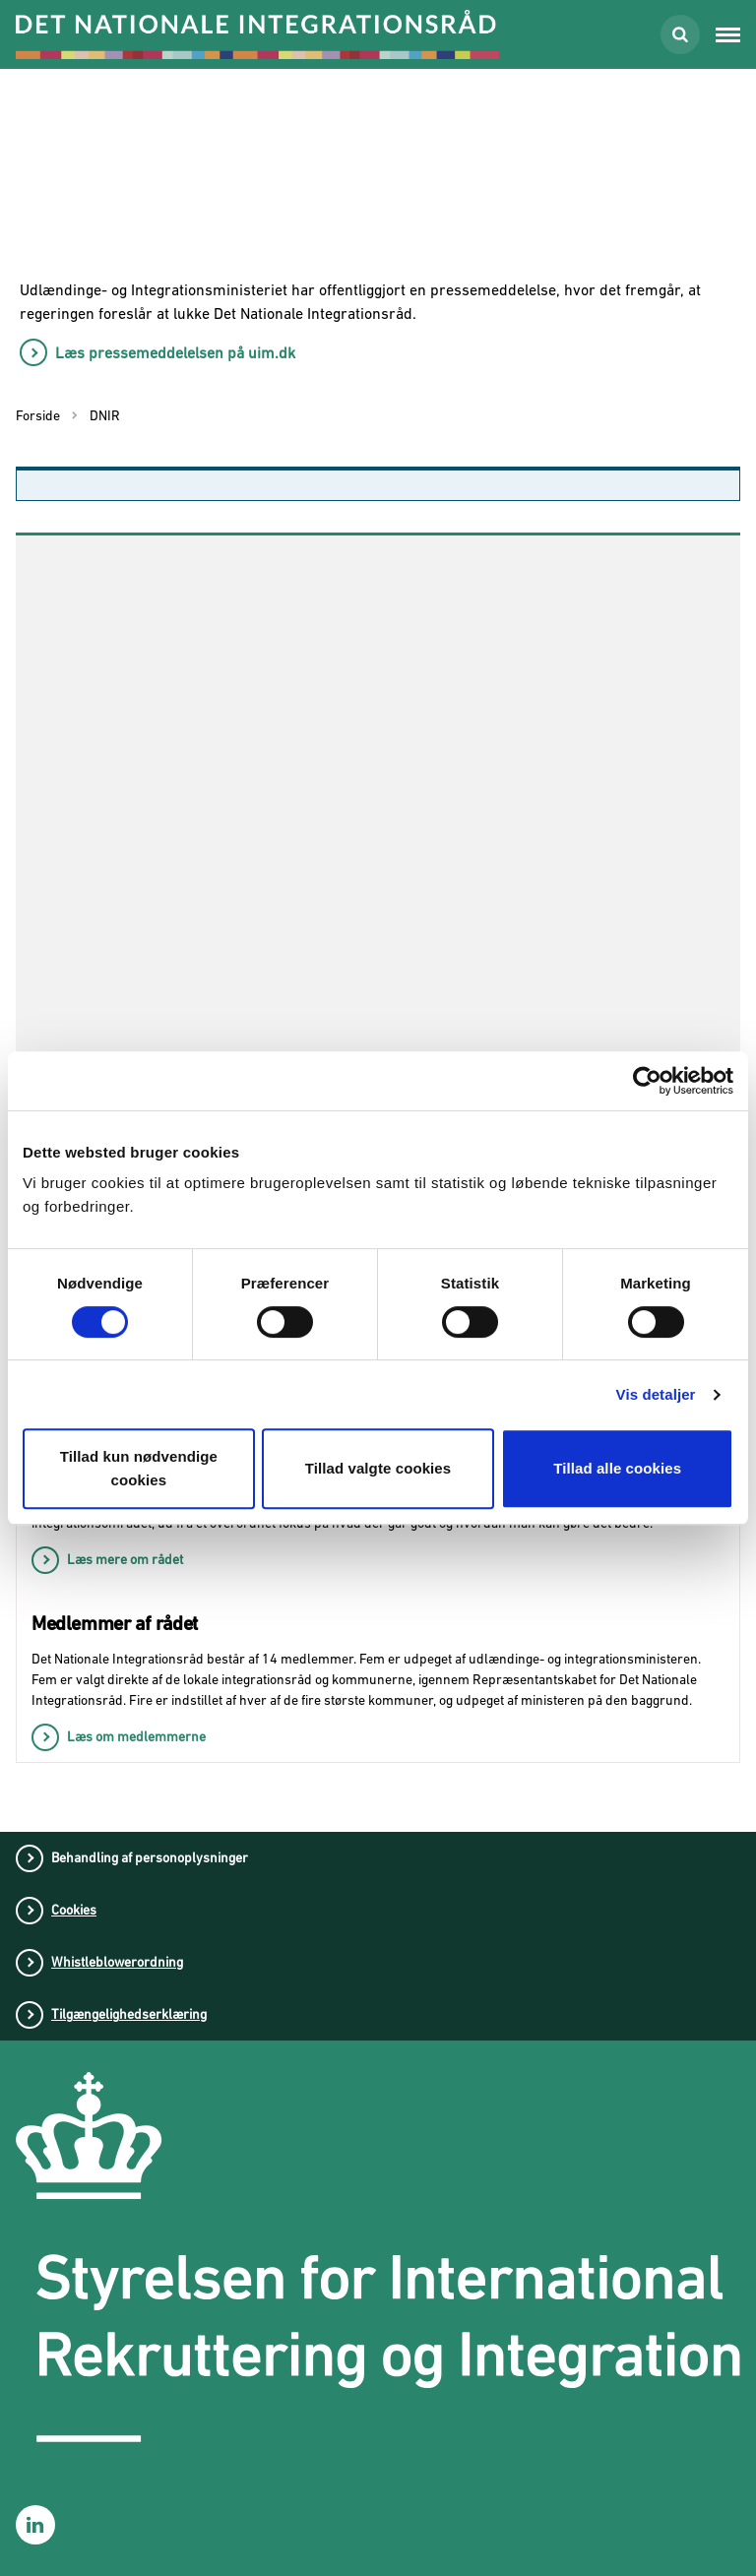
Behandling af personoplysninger (149, 1857)
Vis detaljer (656, 1394)
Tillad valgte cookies (378, 1468)
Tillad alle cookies (617, 1468)
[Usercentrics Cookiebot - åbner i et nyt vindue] (647, 1081)
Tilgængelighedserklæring (129, 2014)
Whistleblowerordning (117, 1962)
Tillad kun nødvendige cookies (139, 1468)
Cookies (73, 1909)
